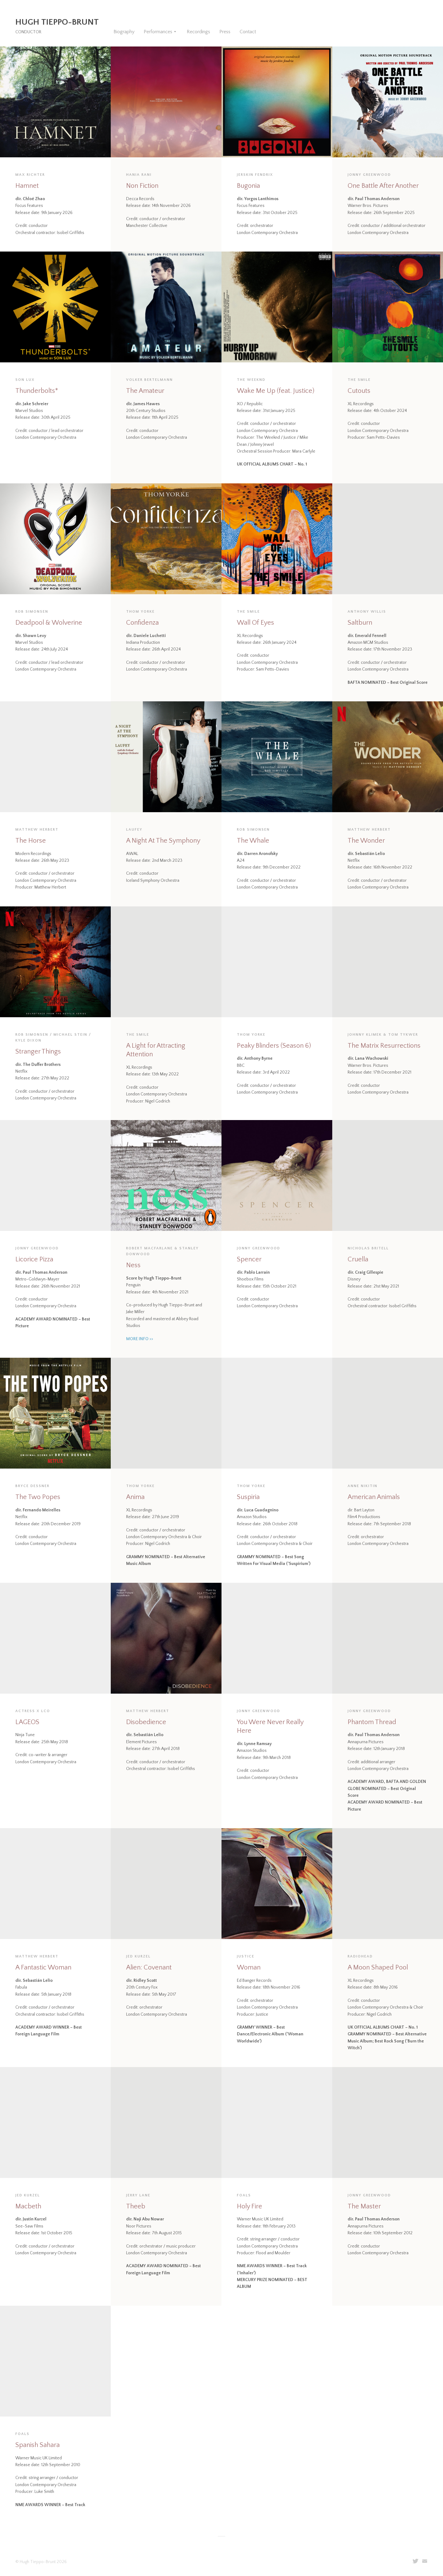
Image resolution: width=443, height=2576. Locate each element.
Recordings (198, 31)
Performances (158, 31)
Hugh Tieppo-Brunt (57, 22)
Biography (124, 31)
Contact (248, 31)
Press (224, 31)
